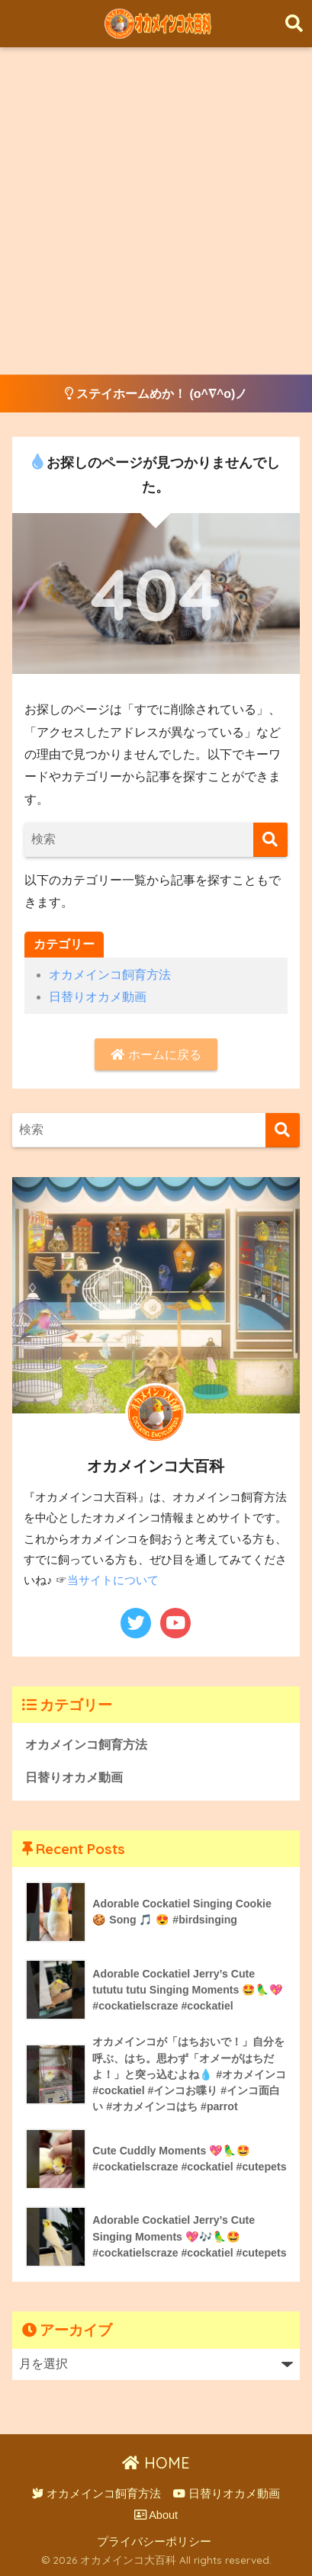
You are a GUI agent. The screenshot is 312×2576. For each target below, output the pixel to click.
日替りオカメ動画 (97, 996)
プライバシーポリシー (154, 2542)
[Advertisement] (156, 211)
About (156, 2515)
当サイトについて (113, 1580)
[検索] (270, 840)
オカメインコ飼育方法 (110, 974)
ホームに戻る (156, 1054)
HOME (156, 2462)
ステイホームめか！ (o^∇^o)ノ (156, 393)
